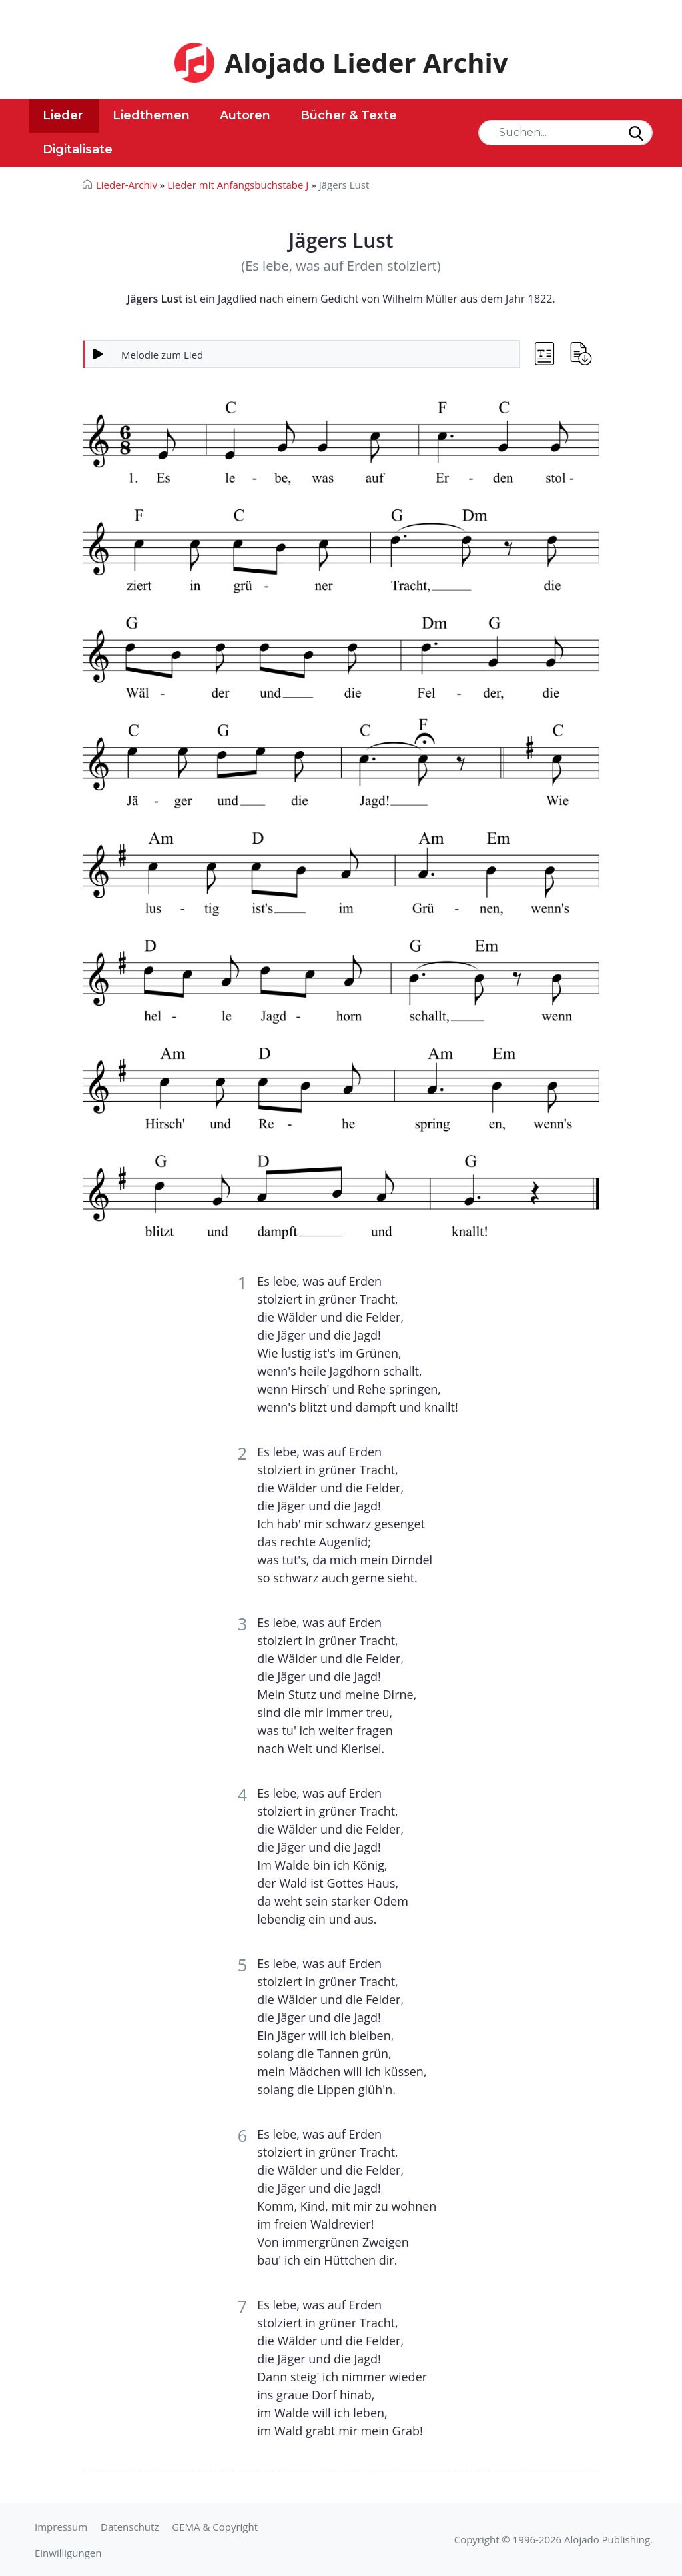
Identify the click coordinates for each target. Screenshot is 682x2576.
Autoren (245, 115)
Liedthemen (151, 115)
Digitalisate (78, 149)
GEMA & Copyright (215, 2526)
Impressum (61, 2526)
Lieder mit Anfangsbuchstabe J (237, 184)
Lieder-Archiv (126, 184)
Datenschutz (130, 2526)
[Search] (565, 132)
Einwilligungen (68, 2552)
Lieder (63, 115)
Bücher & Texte (348, 115)
